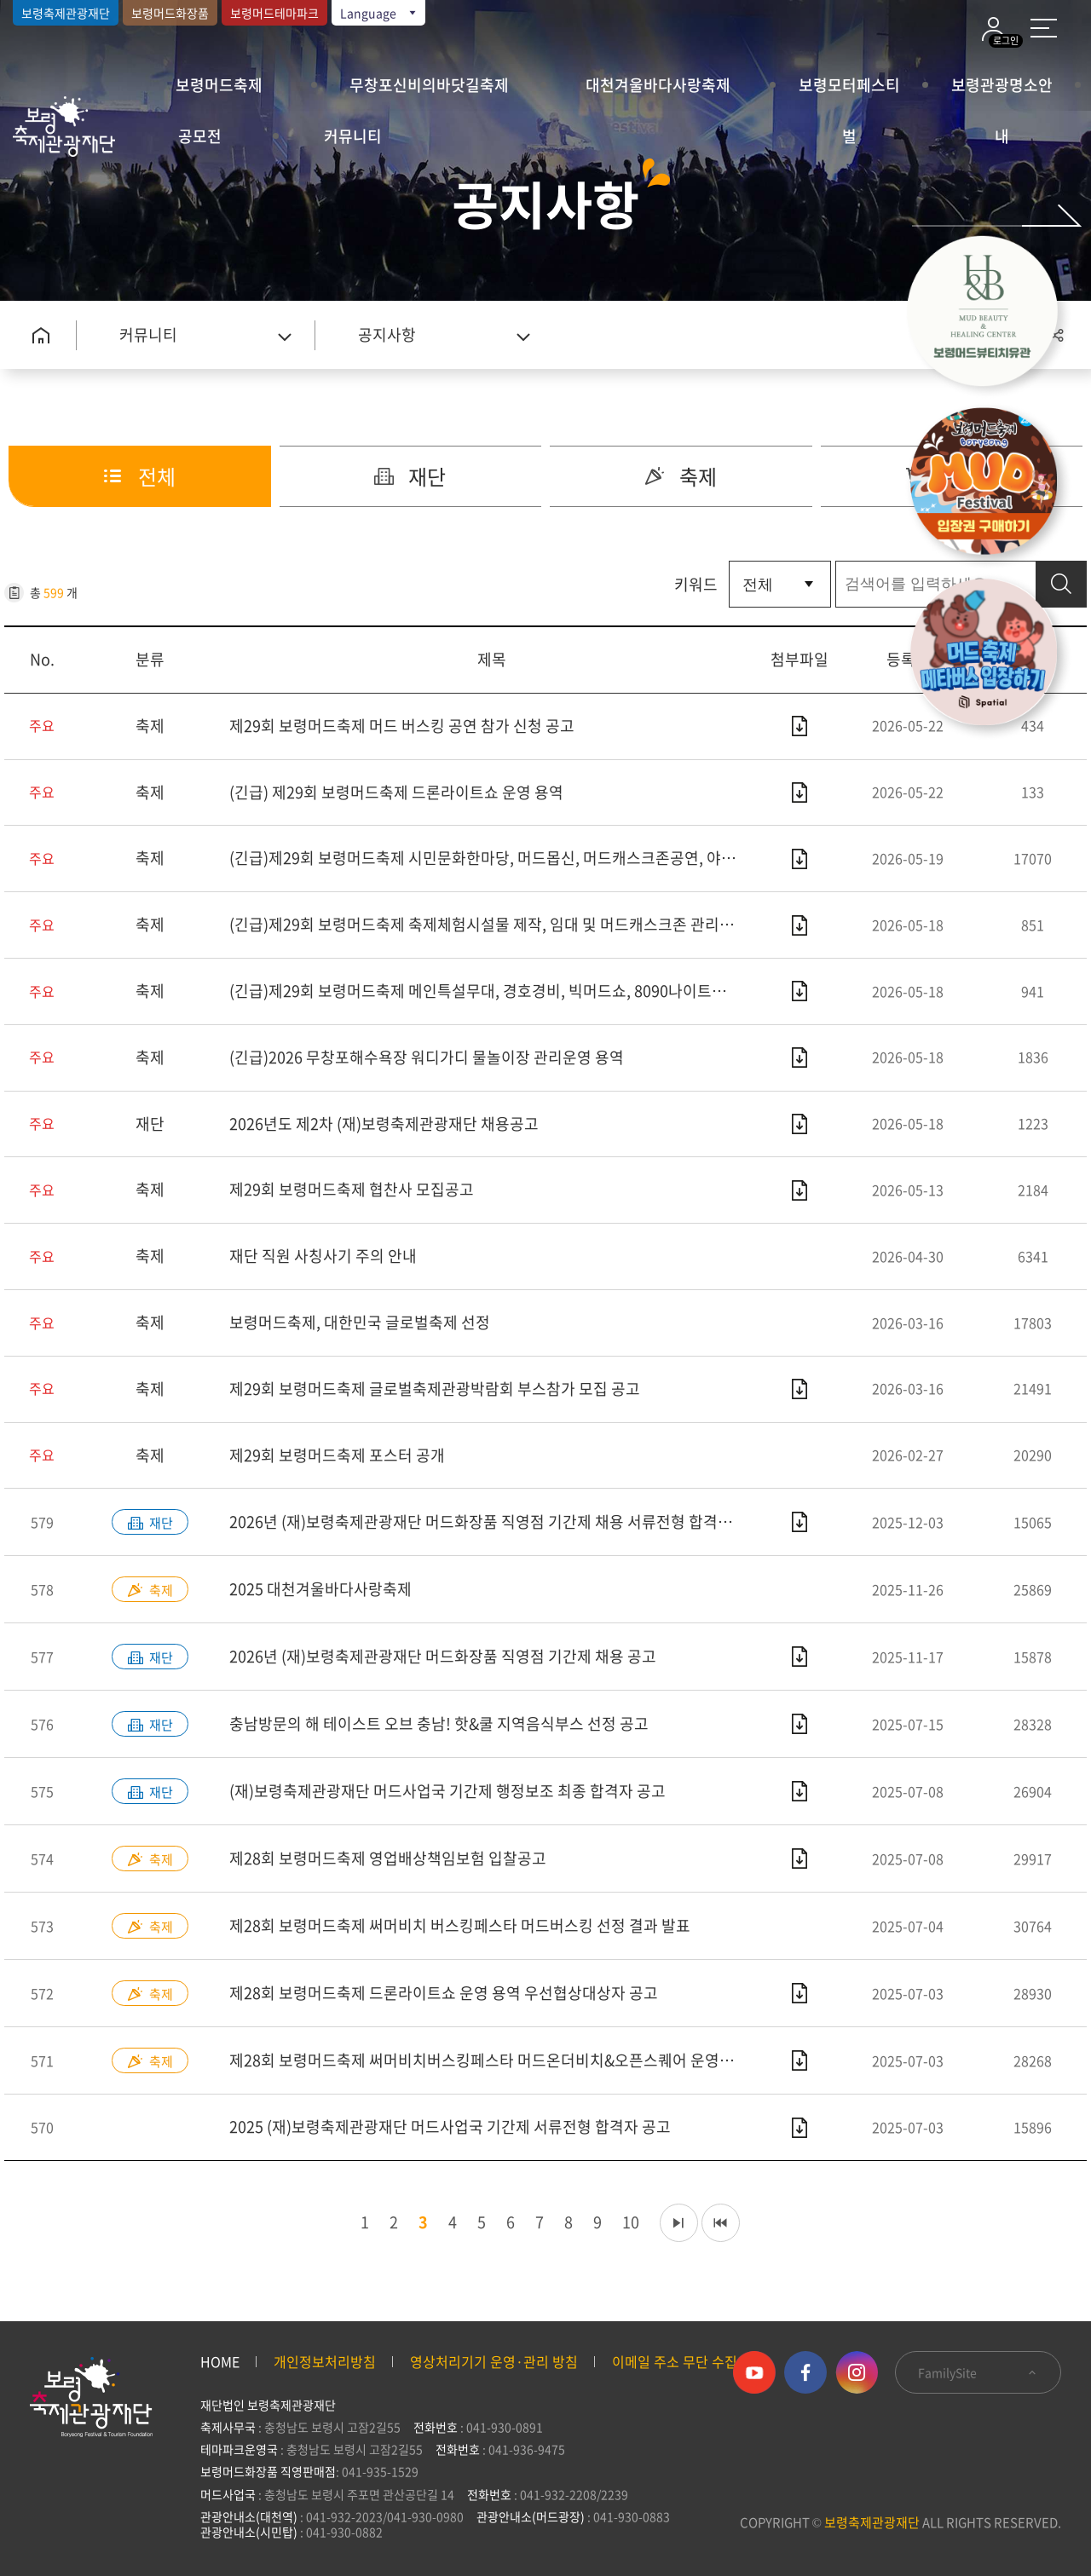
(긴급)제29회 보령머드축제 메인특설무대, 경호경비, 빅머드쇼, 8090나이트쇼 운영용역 (491, 990)
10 (626, 2221)
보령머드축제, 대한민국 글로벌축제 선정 (359, 1322)
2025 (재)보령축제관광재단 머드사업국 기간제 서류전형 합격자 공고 (450, 2126)
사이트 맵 (1043, 28)
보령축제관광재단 (65, 12)
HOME (220, 2361)
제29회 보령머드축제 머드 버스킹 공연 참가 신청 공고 (401, 725)
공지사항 (387, 334)
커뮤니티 (353, 135)
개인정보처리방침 (325, 2361)
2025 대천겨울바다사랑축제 (320, 1588)
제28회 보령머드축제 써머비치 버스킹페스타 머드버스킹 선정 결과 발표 (459, 1925)
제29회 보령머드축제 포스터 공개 (337, 1455)
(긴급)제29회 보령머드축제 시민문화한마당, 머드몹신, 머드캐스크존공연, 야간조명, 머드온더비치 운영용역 (491, 857)
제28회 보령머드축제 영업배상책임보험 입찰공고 (387, 1858)
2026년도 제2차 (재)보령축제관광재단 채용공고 (384, 1123)
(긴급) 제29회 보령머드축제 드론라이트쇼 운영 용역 (396, 792)
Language (379, 12)
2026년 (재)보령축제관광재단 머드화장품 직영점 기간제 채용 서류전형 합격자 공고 (491, 1521)
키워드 (696, 584)
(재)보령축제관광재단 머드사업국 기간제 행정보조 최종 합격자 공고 (447, 1790)
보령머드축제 (219, 84)
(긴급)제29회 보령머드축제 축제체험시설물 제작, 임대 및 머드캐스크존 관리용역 (488, 924)
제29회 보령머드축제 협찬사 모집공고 (351, 1189)
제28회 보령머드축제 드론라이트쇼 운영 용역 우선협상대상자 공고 (443, 1992)
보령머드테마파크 (274, 12)
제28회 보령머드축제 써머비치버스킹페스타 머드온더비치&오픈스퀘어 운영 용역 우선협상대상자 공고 (491, 2060)
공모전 (200, 135)
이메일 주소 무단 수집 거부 (689, 2361)
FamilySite (978, 2372)
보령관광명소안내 (1002, 92)
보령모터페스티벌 (849, 92)
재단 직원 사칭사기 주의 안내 (323, 1255)
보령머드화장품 (170, 12)
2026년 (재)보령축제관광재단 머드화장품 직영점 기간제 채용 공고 (442, 1656)
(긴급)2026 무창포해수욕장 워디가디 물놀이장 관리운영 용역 (426, 1057)
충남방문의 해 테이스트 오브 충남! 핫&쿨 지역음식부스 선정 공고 (439, 1723)
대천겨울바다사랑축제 (658, 84)
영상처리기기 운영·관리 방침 (494, 2361)
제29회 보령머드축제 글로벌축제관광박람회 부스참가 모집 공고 (434, 1388)
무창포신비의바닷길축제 (429, 84)
